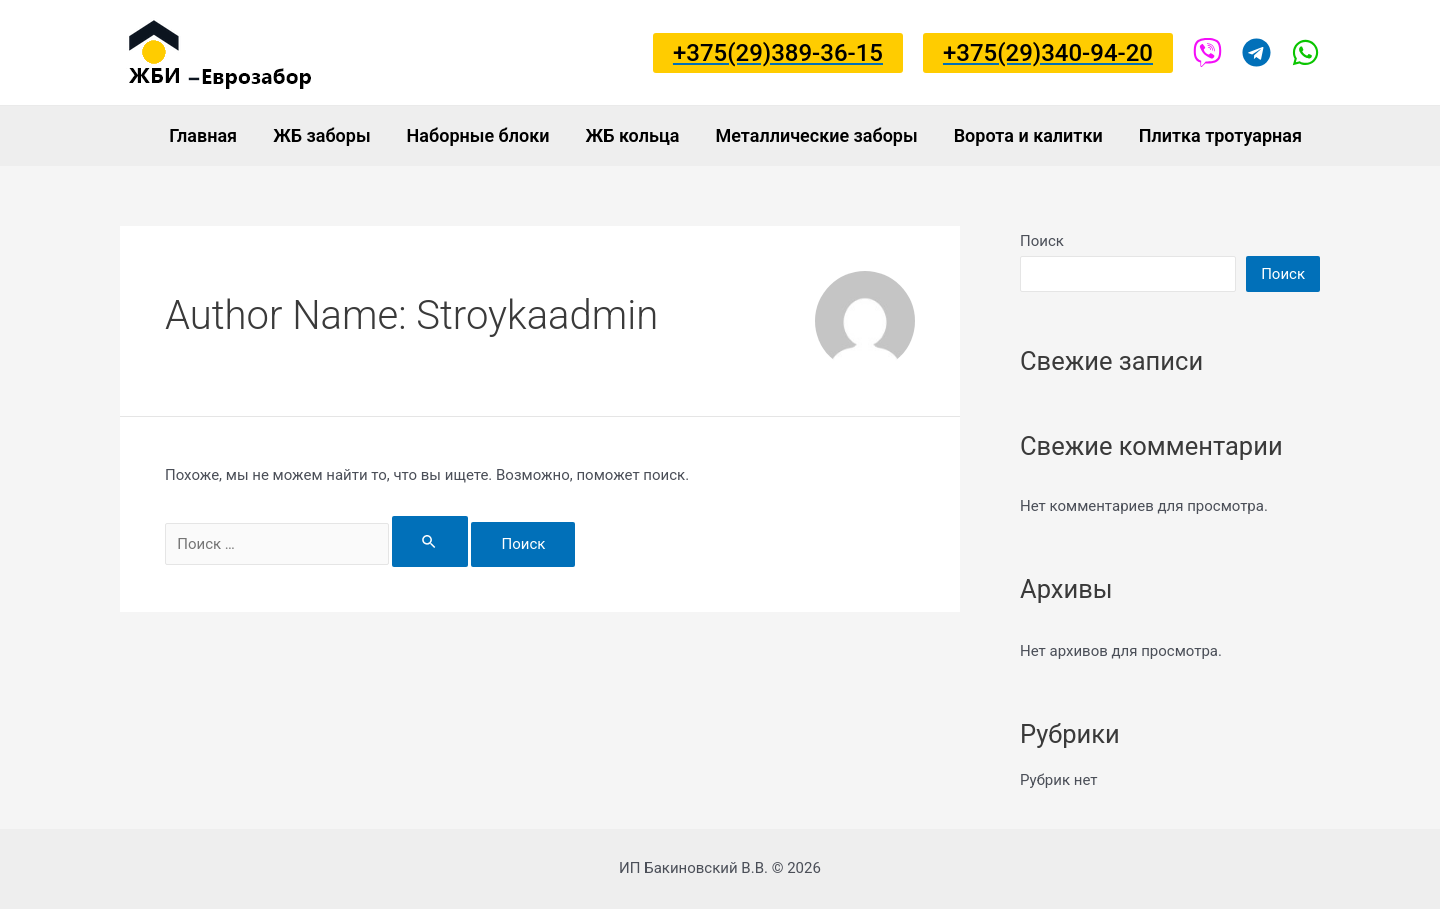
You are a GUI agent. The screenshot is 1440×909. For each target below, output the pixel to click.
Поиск (1042, 241)
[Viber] (1207, 52)
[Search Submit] (430, 541)
